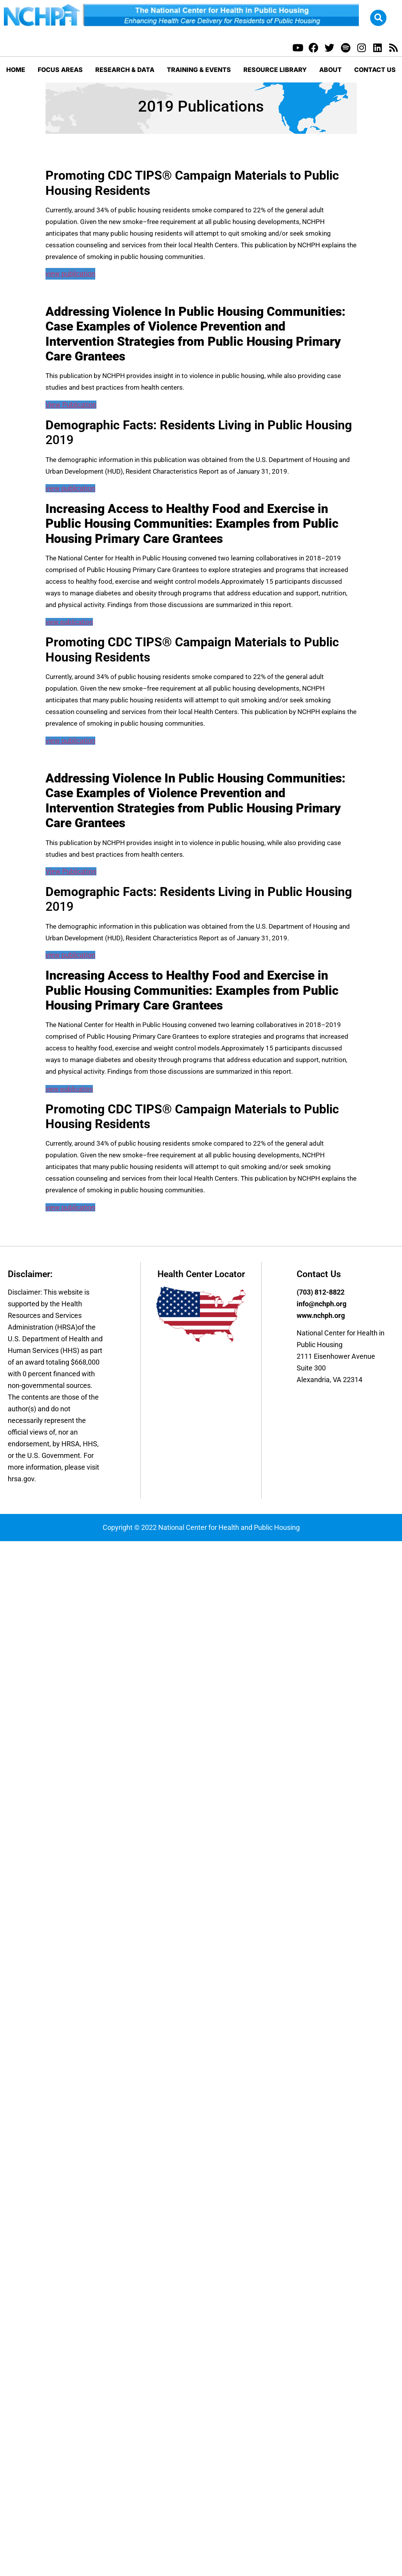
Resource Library (275, 70)
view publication (70, 274)
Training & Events (199, 70)
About (330, 70)
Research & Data (124, 70)
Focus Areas (60, 70)
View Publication (70, 405)
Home (15, 70)
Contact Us (375, 70)
